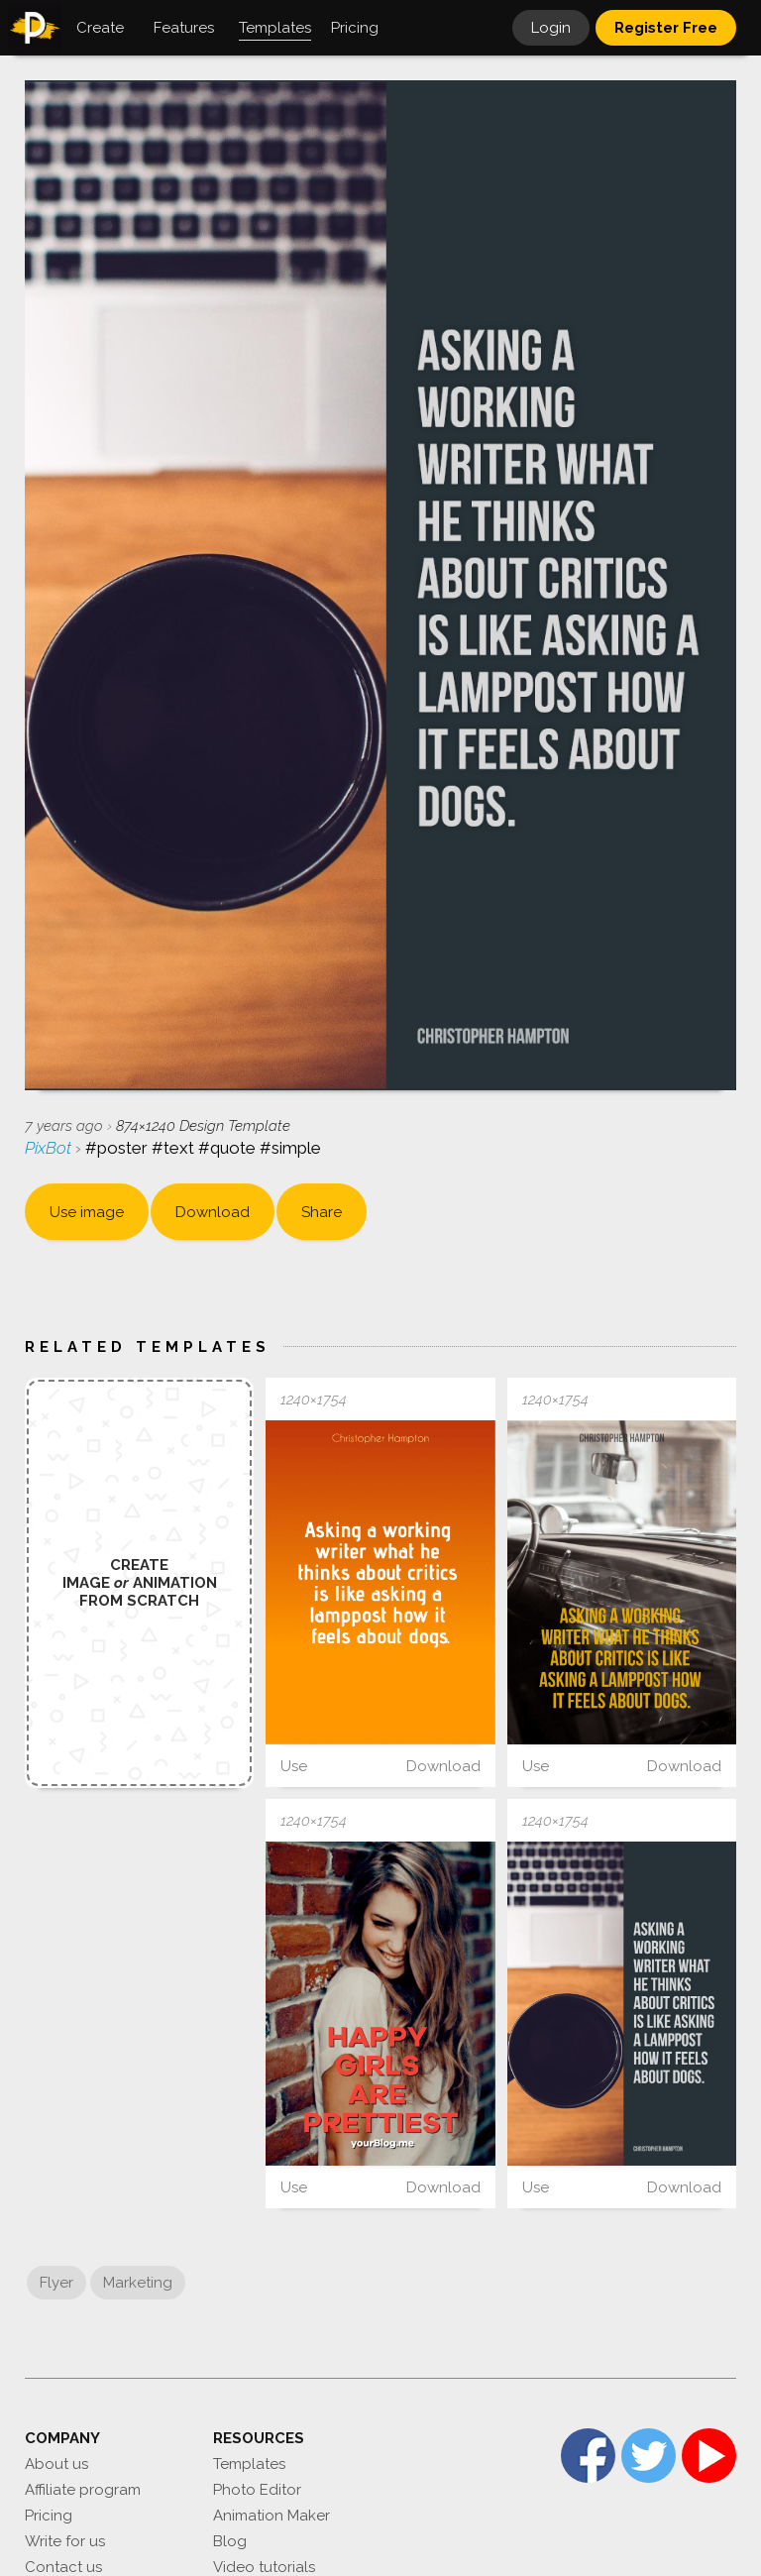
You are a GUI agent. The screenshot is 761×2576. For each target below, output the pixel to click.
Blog (230, 2541)
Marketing (137, 2283)
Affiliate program (83, 2490)
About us (56, 2464)
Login (551, 28)
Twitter (648, 2455)
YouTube (709, 2455)
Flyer (56, 2283)
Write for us (65, 2541)
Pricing (48, 2515)
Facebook (588, 2455)
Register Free (665, 28)
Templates (249, 2464)
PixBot (50, 1148)
